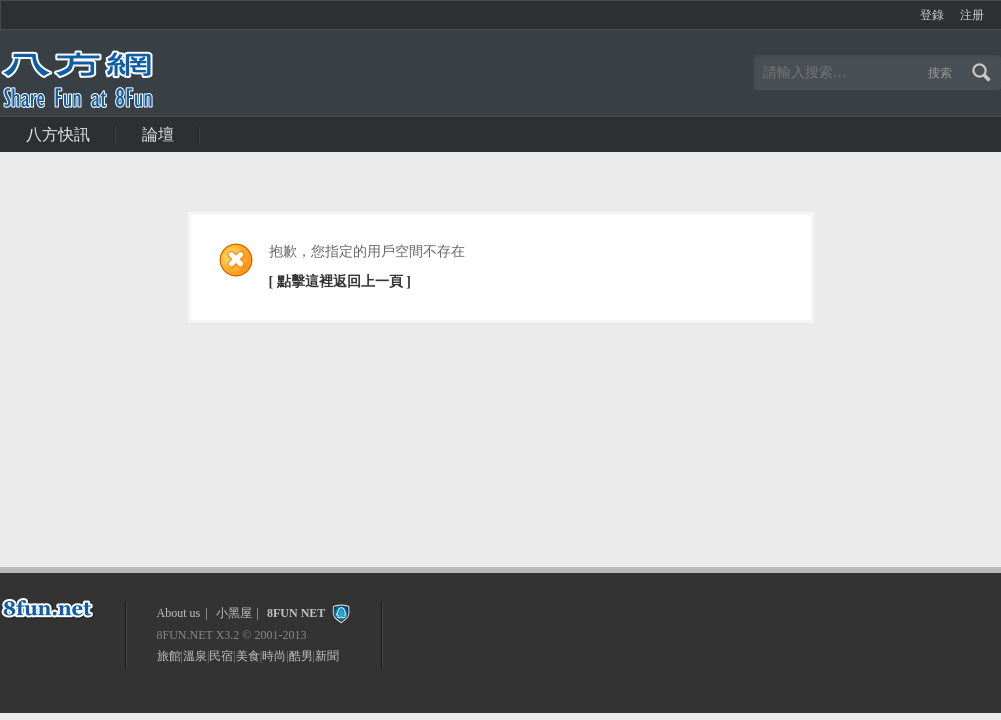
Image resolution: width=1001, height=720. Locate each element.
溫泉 (195, 656)
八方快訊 (58, 134)
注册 (972, 15)
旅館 (169, 656)
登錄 (932, 15)
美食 (248, 656)
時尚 (274, 656)
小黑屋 (234, 613)
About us (179, 613)
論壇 (158, 134)
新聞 (327, 656)
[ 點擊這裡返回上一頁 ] (340, 281)
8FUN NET (296, 613)
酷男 (301, 656)
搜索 (940, 73)
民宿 (221, 656)
